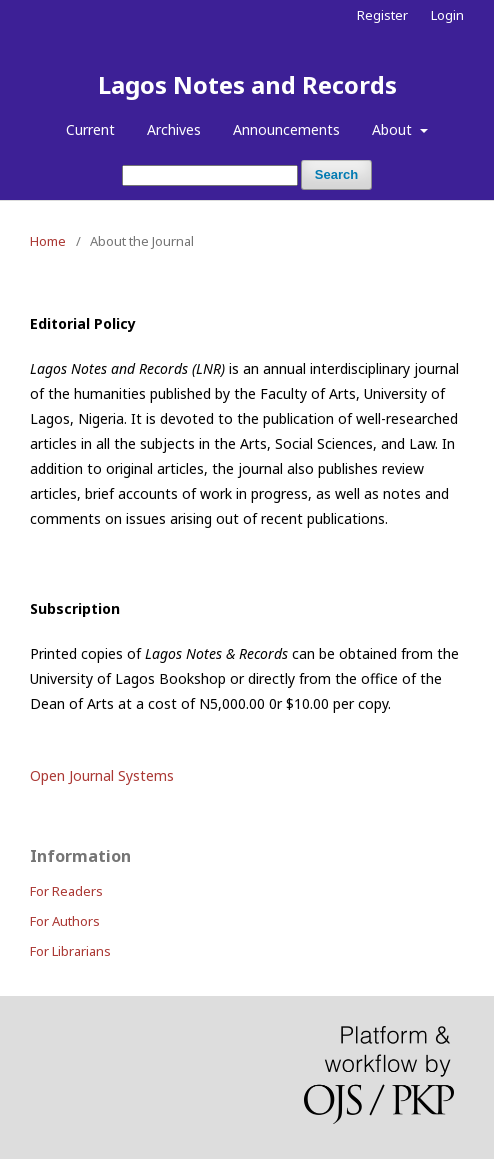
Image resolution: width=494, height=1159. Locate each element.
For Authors (65, 921)
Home (48, 241)
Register (382, 15)
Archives (174, 129)
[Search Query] (210, 175)
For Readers (66, 891)
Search (336, 174)
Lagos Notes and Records (247, 84)
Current (90, 129)
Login (447, 15)
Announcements (286, 129)
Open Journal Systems (102, 775)
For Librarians (70, 951)
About (394, 129)
